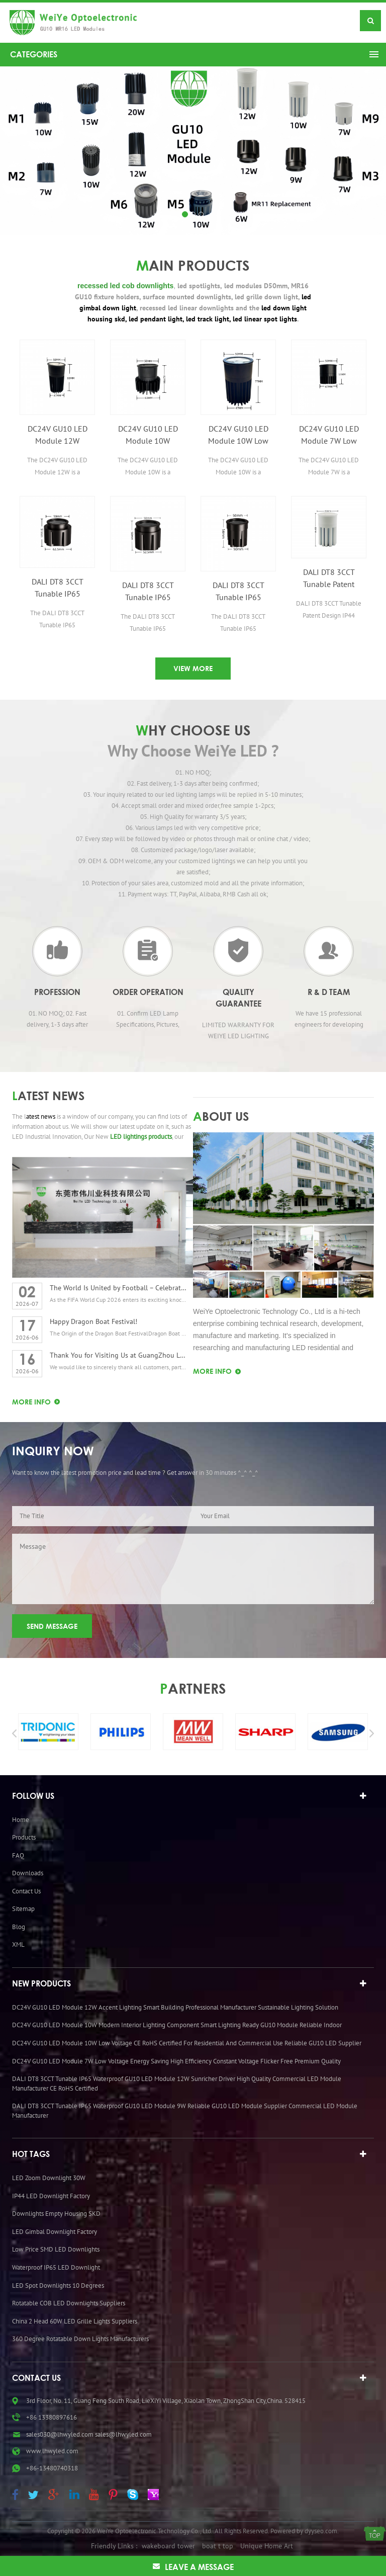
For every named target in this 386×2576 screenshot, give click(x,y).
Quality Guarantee (238, 998)
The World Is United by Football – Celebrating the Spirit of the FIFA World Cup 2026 (118, 1287)
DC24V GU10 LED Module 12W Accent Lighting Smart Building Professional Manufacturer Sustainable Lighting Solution (57, 435)
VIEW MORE (193, 668)
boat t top (217, 1911)
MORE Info (31, 1401)
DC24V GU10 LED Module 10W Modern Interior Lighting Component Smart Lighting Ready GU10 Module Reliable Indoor (148, 435)
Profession (57, 992)
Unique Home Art (266, 1911)
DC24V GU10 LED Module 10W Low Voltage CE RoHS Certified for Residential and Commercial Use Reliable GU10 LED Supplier (238, 435)
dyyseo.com (321, 1896)
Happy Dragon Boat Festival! (93, 1321)
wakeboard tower (168, 1911)
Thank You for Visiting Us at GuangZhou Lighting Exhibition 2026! (118, 1355)
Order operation (148, 992)
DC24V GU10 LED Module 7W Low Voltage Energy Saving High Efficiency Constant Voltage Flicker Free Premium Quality (329, 435)
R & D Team (329, 992)
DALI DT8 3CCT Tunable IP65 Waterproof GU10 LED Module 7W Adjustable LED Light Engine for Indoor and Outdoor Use (238, 591)
